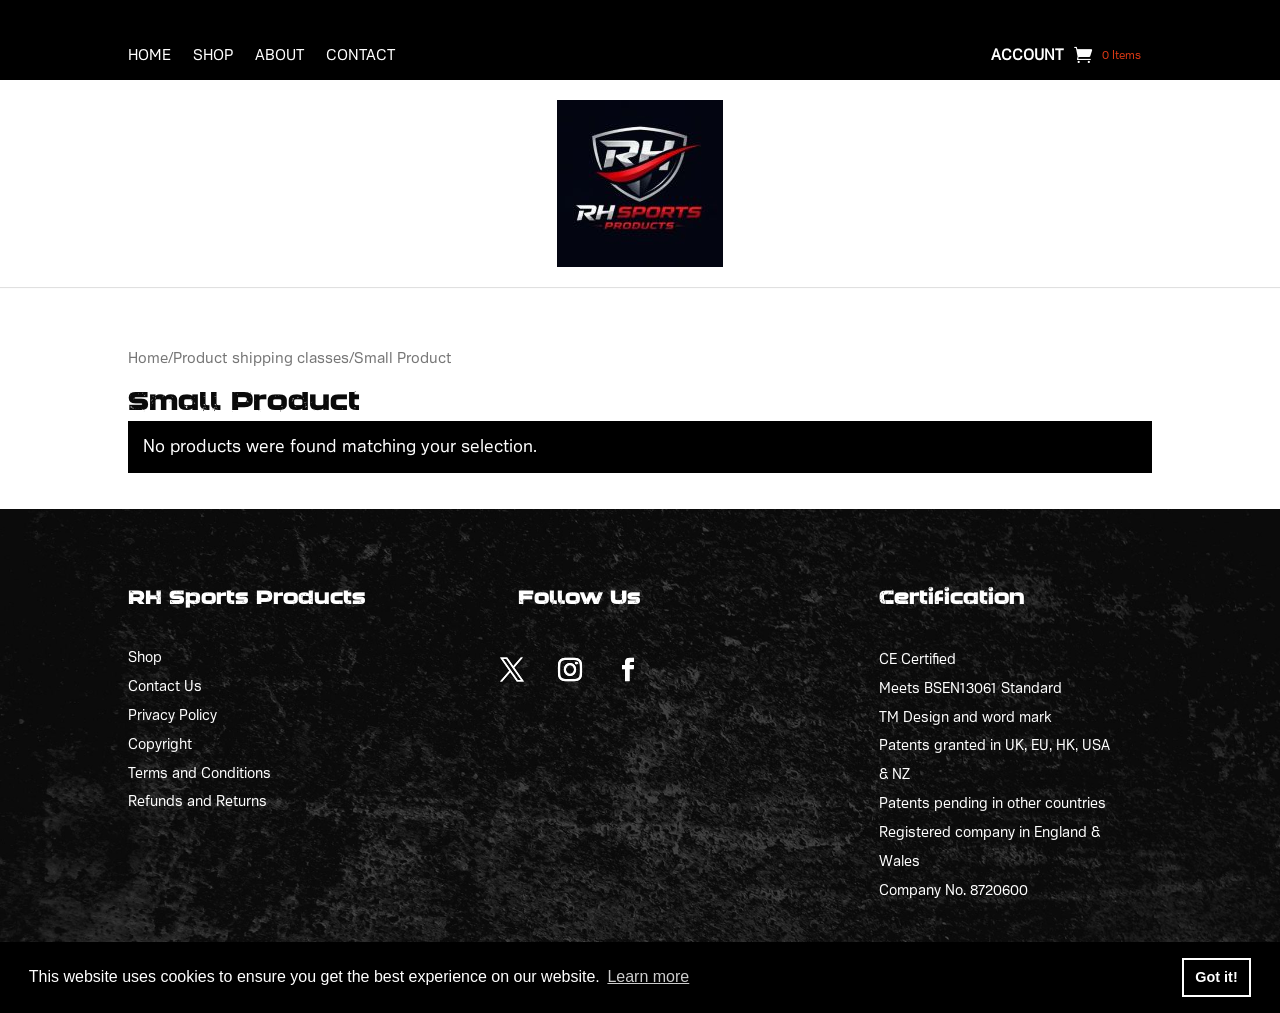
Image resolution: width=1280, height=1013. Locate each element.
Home (149, 55)
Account (1027, 55)
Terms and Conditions (199, 773)
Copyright (160, 744)
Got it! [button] (1216, 977)
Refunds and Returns (197, 801)
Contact (360, 55)
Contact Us (165, 686)
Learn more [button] (648, 976)
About (279, 55)
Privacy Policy (172, 715)
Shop (213, 55)
